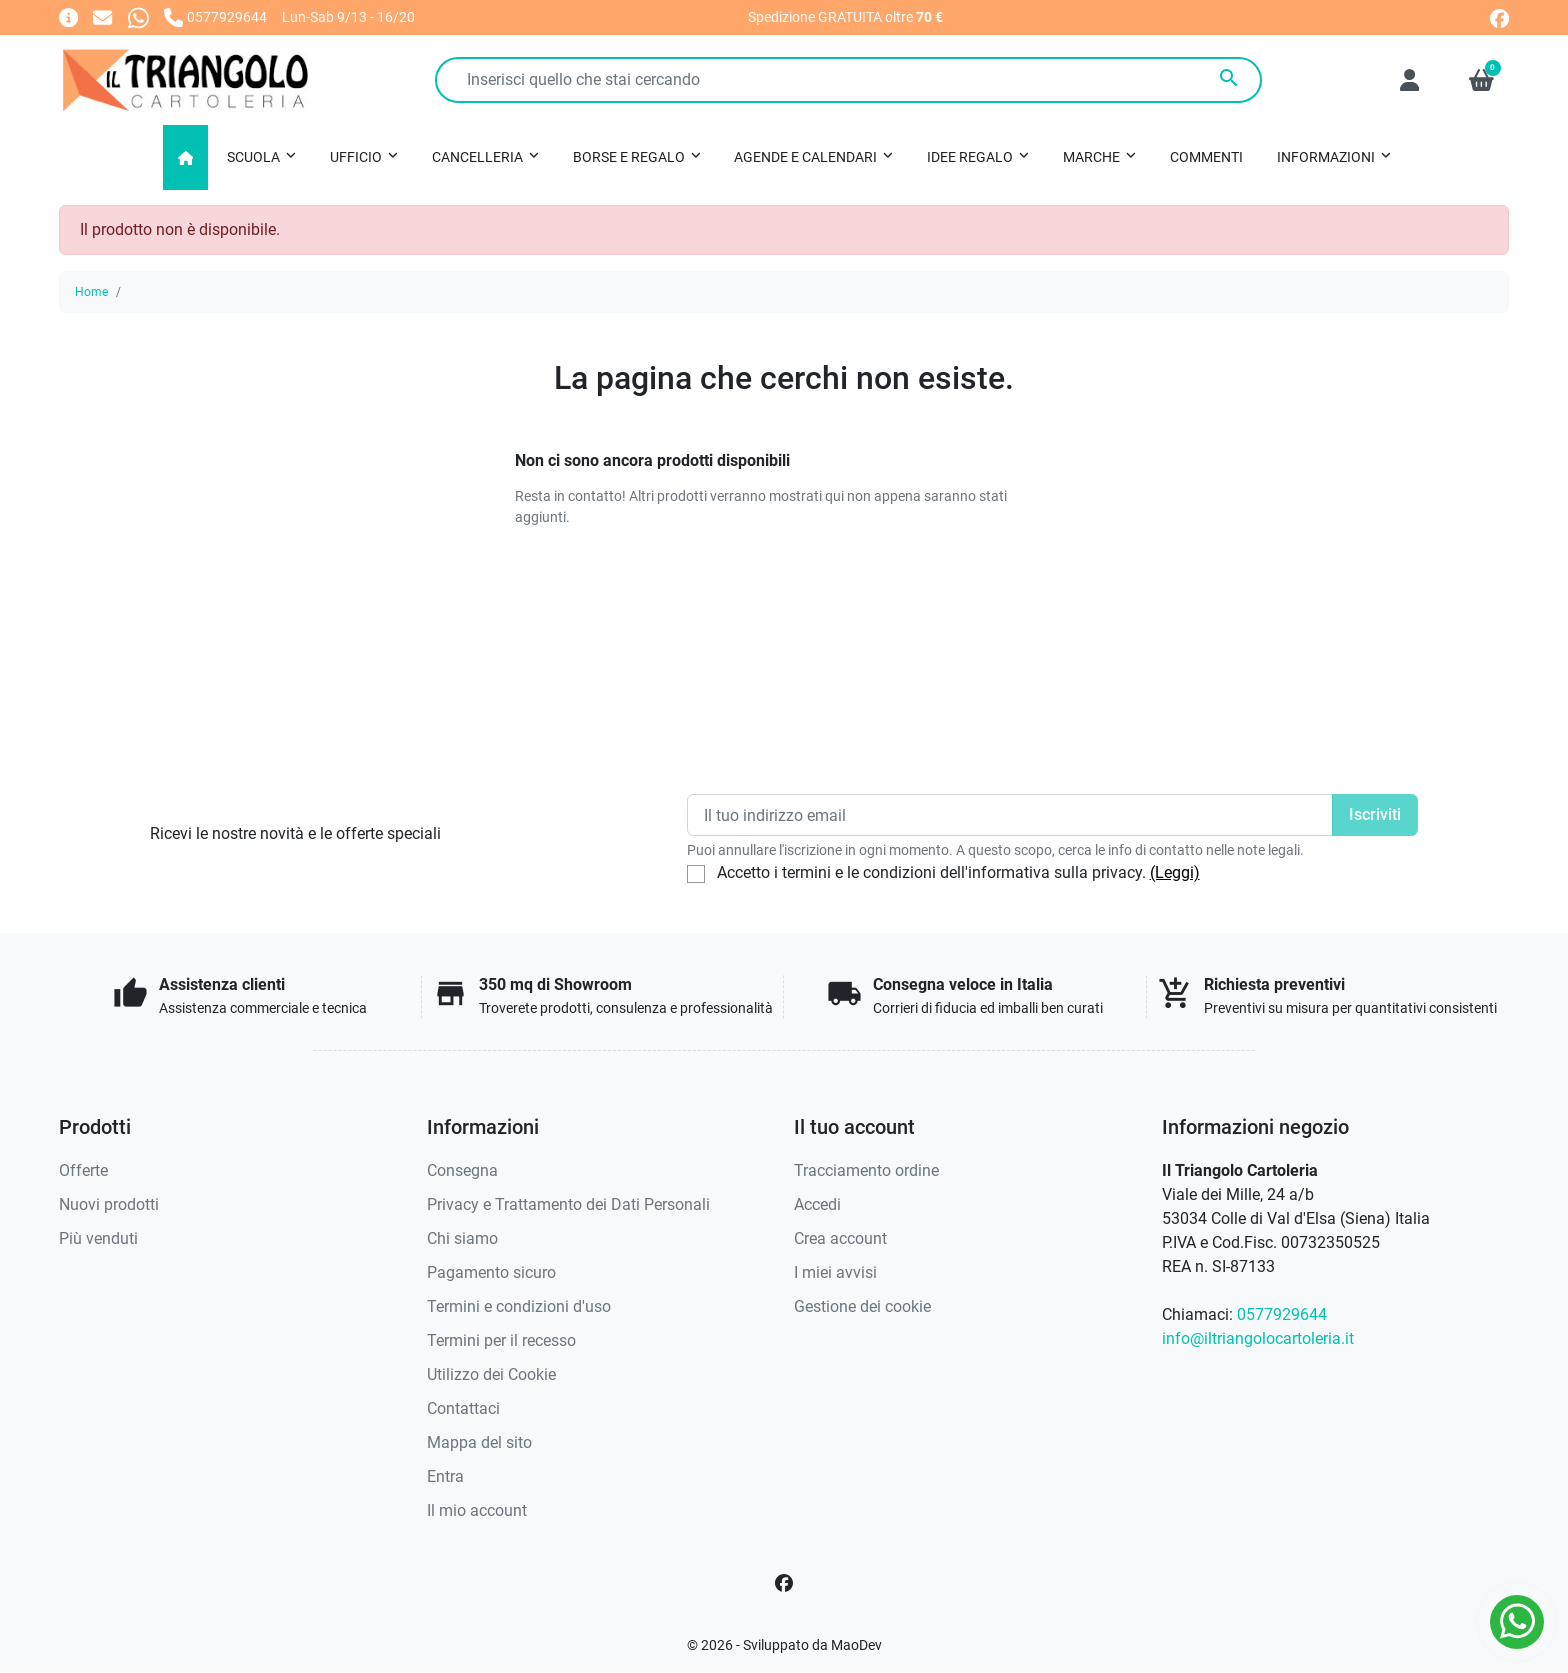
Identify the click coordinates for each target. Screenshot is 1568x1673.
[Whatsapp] (138, 16)
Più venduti (98, 1238)
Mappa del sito (479, 1442)
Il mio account (477, 1510)
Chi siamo (462, 1238)
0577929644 (1282, 1314)
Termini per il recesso (501, 1340)
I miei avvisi (835, 1272)
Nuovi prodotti (109, 1204)
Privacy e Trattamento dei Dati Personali (568, 1204)
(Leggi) (1175, 872)
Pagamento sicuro (491, 1272)
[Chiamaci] (215, 16)
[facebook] (1499, 16)
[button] (1481, 80)
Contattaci (463, 1408)
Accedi (817, 1204)
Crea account (840, 1238)
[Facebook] (784, 1583)
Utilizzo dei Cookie (491, 1374)
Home (91, 292)
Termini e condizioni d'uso (519, 1306)
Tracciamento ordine (866, 1170)
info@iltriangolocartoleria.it (1258, 1338)
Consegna (462, 1170)
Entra (445, 1476)
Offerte (83, 1170)
